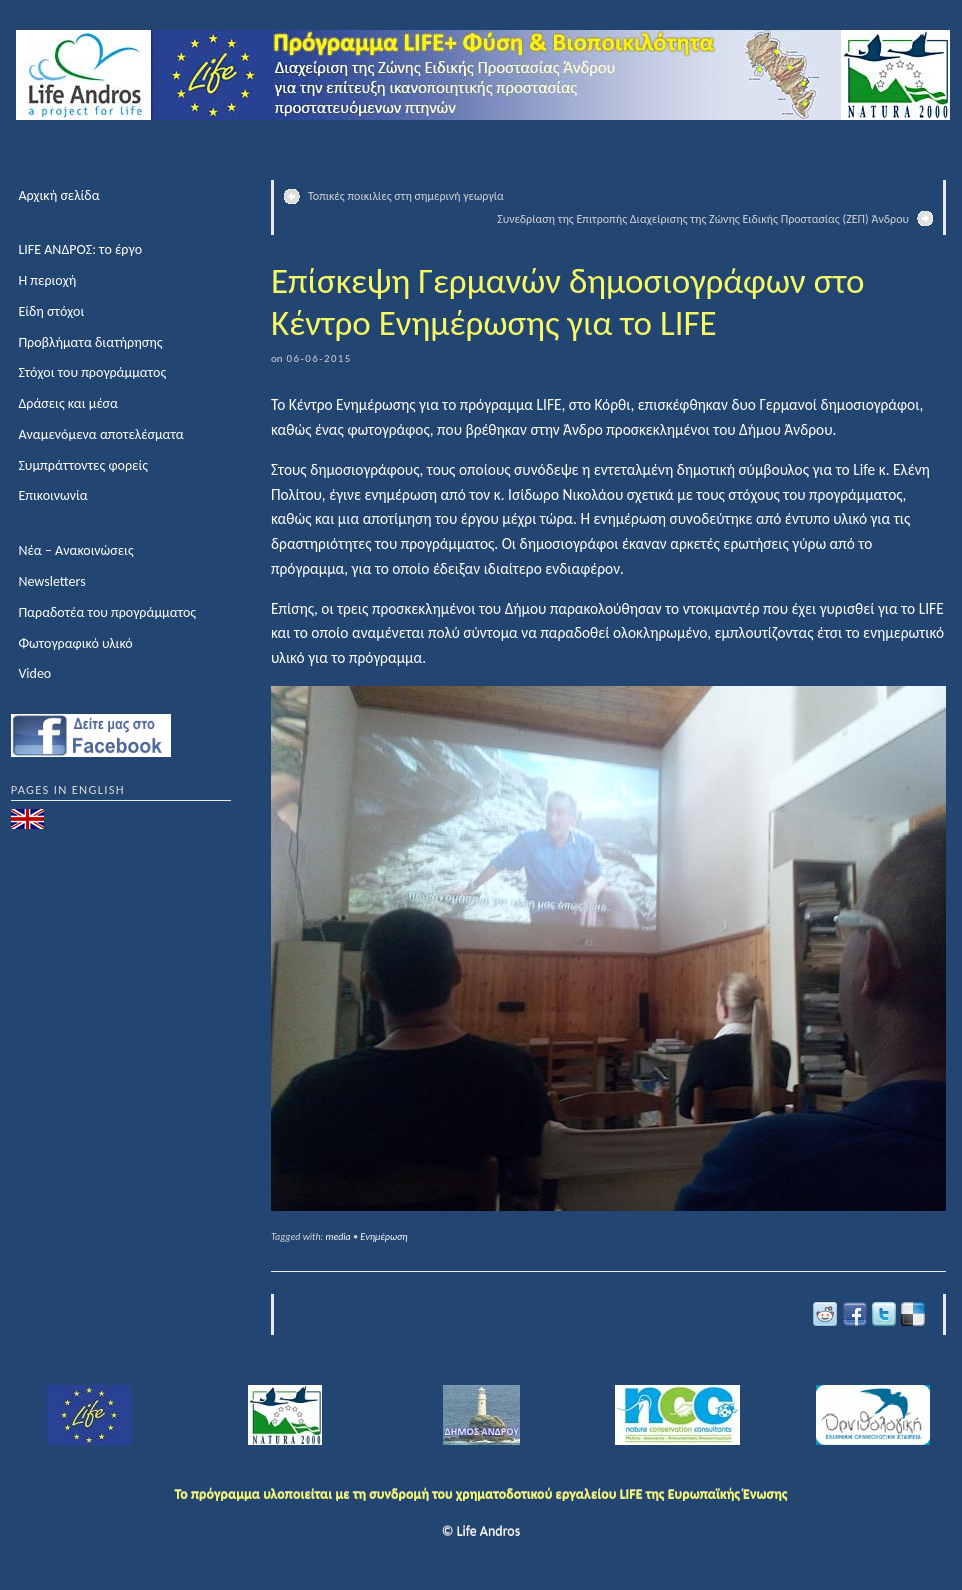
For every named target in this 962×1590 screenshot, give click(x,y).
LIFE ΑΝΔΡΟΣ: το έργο (80, 249)
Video (34, 673)
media (338, 1236)
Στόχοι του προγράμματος (92, 372)
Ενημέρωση (383, 1236)
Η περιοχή (47, 280)
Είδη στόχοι (51, 311)
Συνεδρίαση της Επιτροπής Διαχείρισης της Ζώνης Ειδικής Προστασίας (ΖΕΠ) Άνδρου (703, 219)
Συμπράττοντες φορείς (83, 465)
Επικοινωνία (52, 495)
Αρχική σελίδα (58, 195)
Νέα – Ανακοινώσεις (75, 550)
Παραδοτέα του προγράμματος (107, 612)
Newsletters (51, 581)
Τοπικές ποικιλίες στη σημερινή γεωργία (406, 196)
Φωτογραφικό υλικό (75, 643)
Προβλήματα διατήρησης (90, 342)
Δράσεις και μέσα (68, 403)
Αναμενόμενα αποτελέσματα (100, 434)
